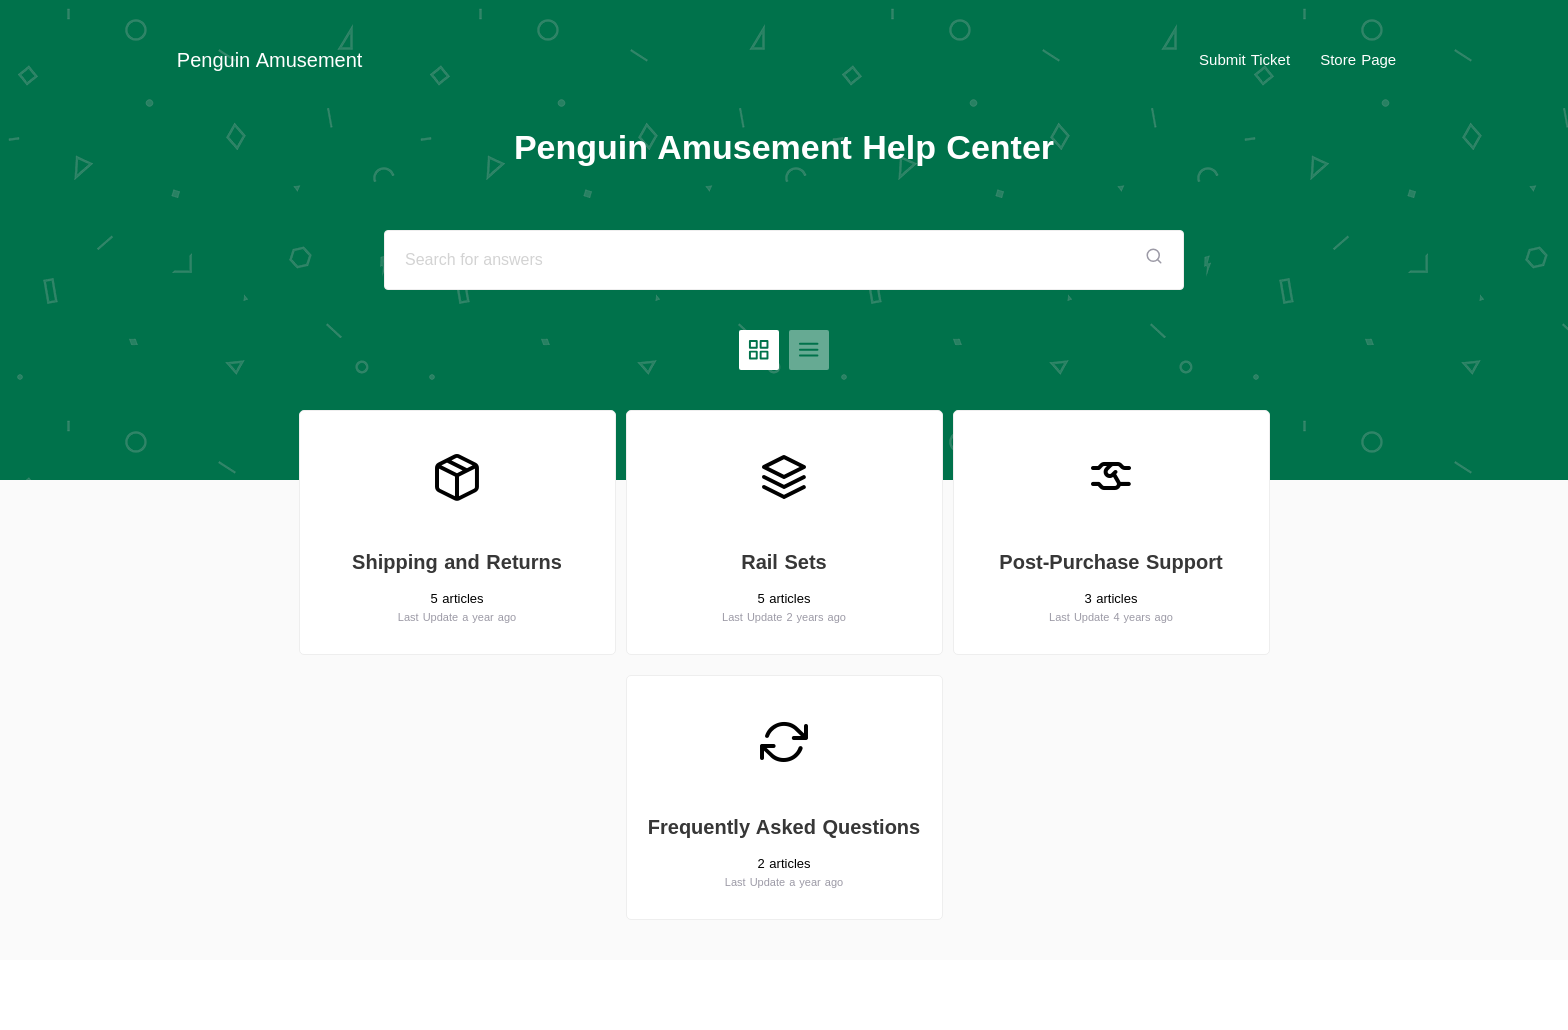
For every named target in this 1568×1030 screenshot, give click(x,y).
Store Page (1358, 59)
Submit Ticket (1244, 59)
